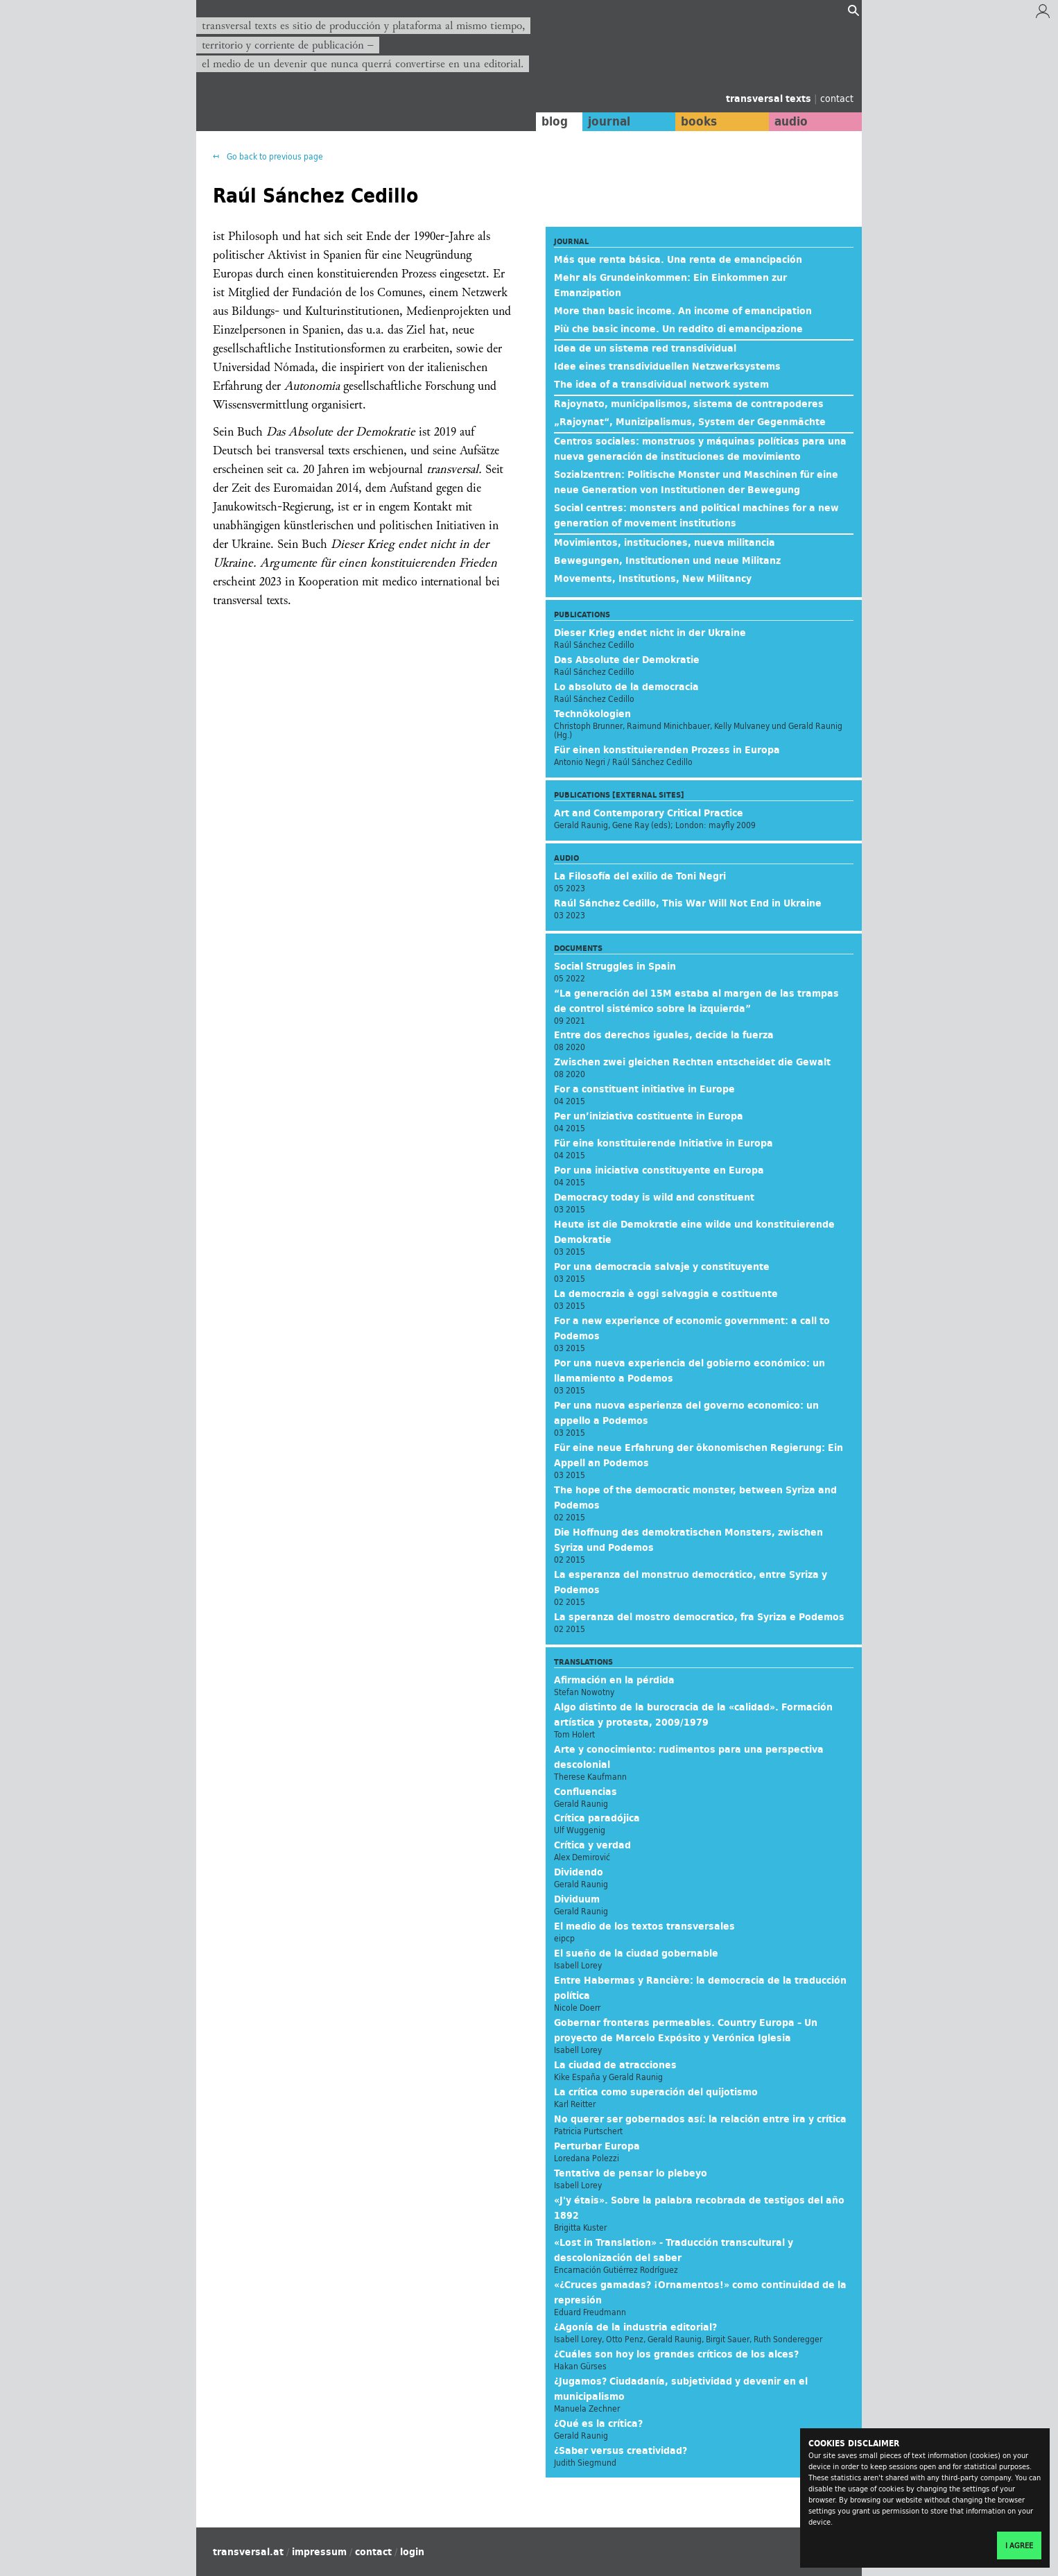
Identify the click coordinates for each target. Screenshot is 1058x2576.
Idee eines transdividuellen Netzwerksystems (667, 366)
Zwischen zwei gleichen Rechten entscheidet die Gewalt (692, 1062)
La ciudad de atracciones (615, 2064)
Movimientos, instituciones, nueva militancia (664, 542)
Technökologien (592, 713)
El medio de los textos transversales (644, 1926)
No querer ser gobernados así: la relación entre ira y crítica (700, 2119)
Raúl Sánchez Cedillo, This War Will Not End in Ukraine (688, 903)
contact (836, 98)
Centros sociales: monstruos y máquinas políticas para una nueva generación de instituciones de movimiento (700, 448)
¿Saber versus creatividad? (620, 2450)
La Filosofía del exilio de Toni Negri (640, 876)
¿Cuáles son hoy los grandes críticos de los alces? (676, 2354)
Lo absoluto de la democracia (626, 686)
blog (554, 121)
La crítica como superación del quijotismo (656, 2092)
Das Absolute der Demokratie (627, 659)
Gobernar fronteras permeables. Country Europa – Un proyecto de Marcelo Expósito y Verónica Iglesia (685, 2030)
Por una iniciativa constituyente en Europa (659, 1170)
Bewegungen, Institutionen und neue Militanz (667, 560)
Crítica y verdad (592, 1845)
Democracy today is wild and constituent (654, 1197)
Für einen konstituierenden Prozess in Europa (667, 749)
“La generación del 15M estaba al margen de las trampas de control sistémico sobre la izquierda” (696, 1001)
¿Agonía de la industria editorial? (635, 2327)
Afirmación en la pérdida (614, 1680)
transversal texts (770, 98)
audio (791, 121)
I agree (1019, 2545)
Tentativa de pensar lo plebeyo (630, 2173)
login (412, 2551)
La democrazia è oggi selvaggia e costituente (666, 1293)
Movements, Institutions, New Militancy (653, 578)
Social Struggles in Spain (615, 966)
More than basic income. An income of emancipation (683, 310)
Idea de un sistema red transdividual (645, 348)
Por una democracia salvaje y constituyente (662, 1266)
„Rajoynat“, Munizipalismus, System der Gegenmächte (690, 421)
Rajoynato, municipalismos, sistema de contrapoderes (689, 403)
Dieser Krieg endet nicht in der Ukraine (650, 632)
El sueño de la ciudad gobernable (636, 1953)
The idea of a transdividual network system (661, 384)
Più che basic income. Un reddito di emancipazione (678, 328)
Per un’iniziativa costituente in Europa (648, 1116)
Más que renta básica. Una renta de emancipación (678, 259)
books (699, 121)
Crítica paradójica (597, 1818)
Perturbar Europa (597, 2146)
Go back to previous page (274, 156)
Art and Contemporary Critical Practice (648, 813)
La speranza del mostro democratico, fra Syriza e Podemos (699, 1616)
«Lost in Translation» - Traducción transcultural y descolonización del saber (673, 2250)
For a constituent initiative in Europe (644, 1089)
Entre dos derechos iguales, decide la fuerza (664, 1034)
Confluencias (585, 1791)
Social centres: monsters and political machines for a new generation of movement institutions (696, 515)
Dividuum (577, 1899)
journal (609, 121)
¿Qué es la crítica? (598, 2423)
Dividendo (578, 1872)
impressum (319, 2551)
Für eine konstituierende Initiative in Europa (663, 1143)
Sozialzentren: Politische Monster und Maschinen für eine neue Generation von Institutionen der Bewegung (696, 482)
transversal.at (248, 2551)
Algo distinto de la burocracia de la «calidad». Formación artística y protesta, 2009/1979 (693, 1714)
